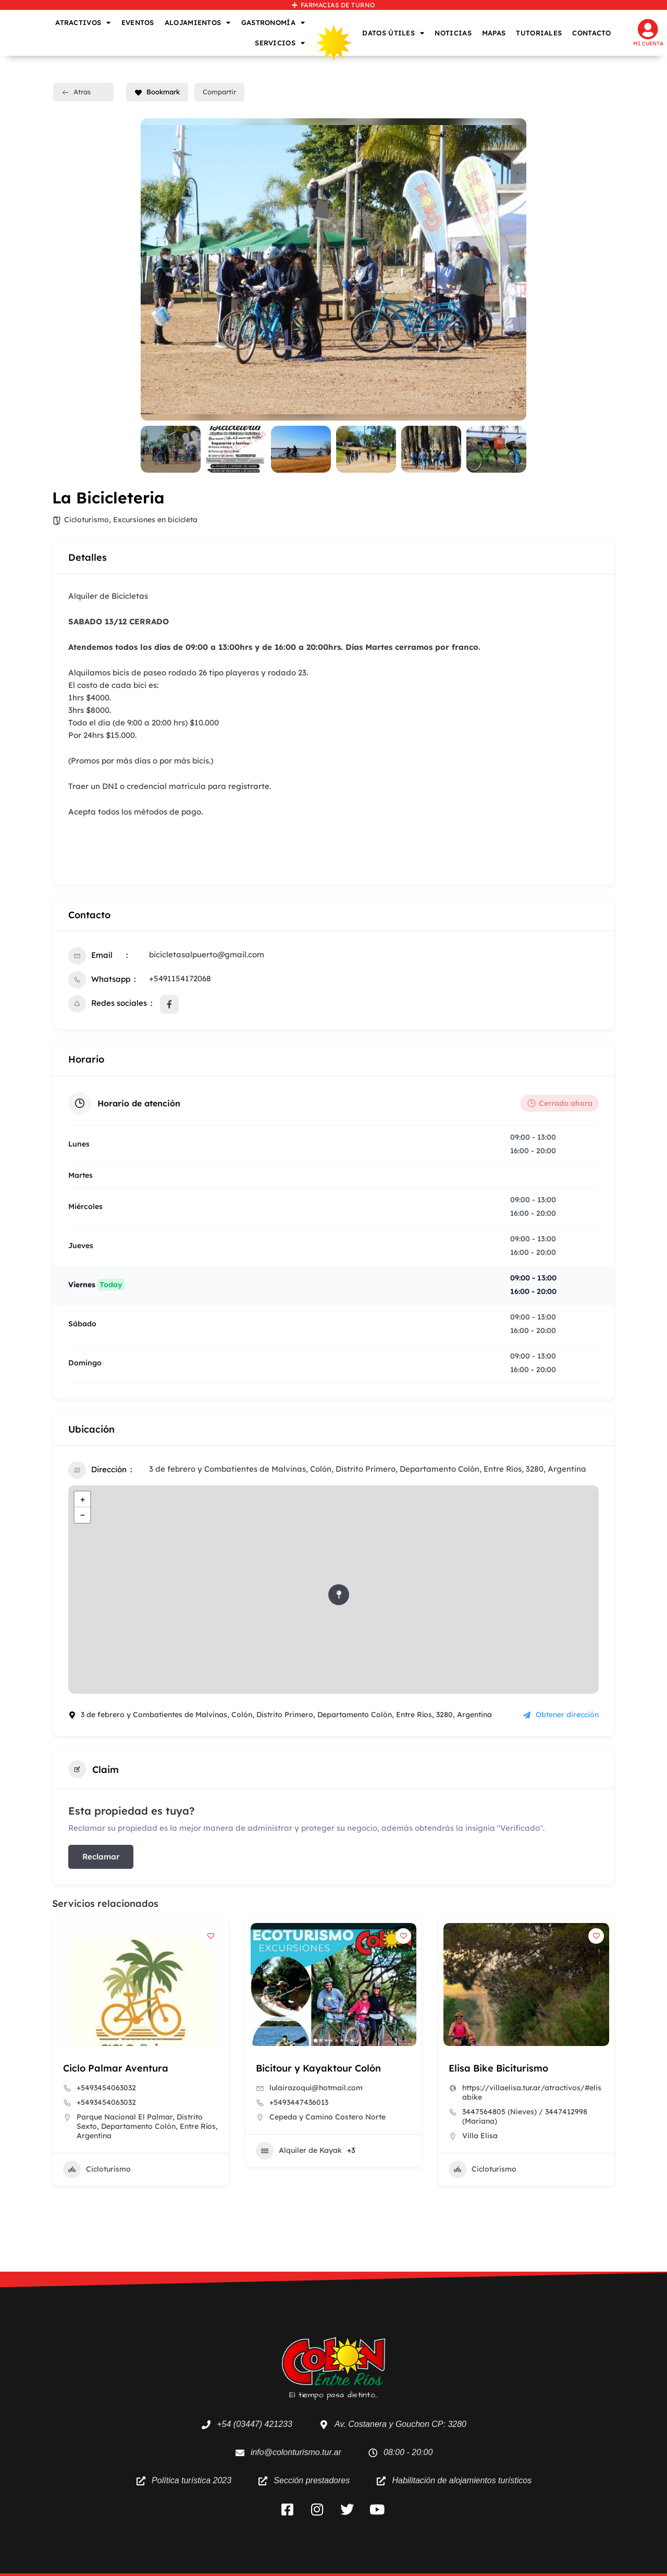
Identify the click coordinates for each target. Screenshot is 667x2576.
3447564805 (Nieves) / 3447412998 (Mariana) (524, 2116)
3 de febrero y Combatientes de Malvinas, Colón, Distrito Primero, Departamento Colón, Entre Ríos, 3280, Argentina (367, 1469)
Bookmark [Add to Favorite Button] (157, 92)
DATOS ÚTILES (393, 33)
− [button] (82, 1515)
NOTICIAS (453, 33)
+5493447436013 (298, 2102)
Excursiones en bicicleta (155, 519)
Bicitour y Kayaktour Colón (318, 2068)
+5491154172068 (180, 978)
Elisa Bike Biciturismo (498, 2068)
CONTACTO (591, 33)
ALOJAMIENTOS (198, 22)
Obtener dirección (561, 1714)
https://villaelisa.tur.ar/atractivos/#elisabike (531, 2092)
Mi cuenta (648, 43)
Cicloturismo (86, 519)
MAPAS (494, 33)
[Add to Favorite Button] (210, 1936)
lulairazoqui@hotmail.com (316, 2087)
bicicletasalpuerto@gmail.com (206, 954)
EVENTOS (137, 22)
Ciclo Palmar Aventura (115, 2068)
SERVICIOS (280, 43)
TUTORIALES (539, 33)
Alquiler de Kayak (299, 2151)
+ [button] (82, 1499)
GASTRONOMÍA (273, 22)
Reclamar (100, 1857)
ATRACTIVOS (82, 22)
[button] (120, 2040)
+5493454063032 (106, 2087)
